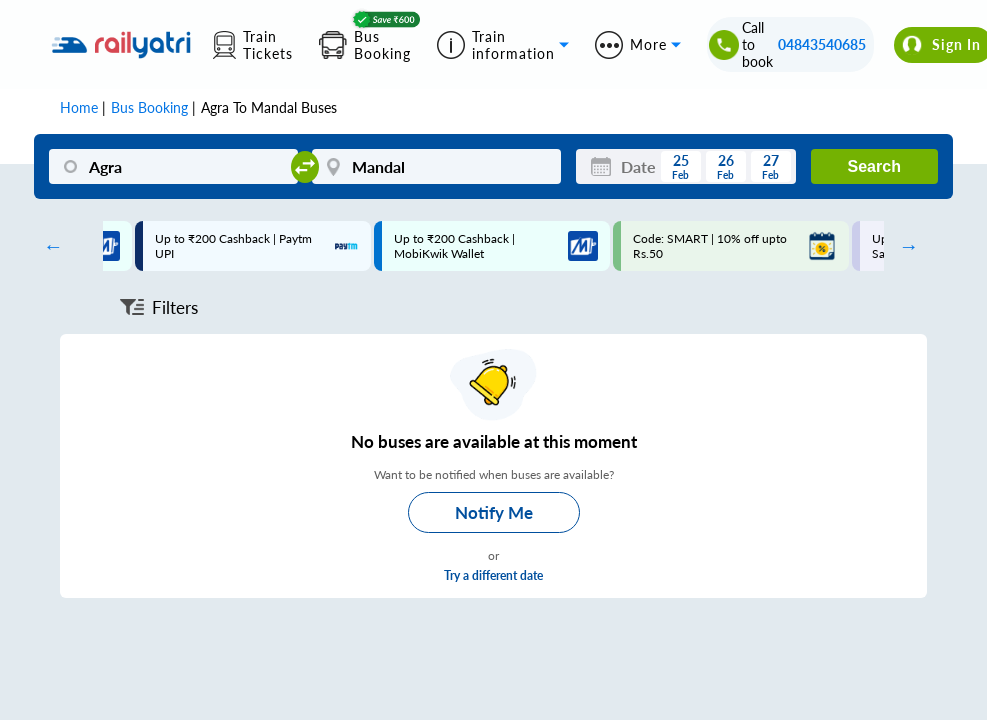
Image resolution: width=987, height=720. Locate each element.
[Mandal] (436, 166)
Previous (48, 246)
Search (874, 166)
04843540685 (822, 44)
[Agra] (173, 166)
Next (904, 246)
